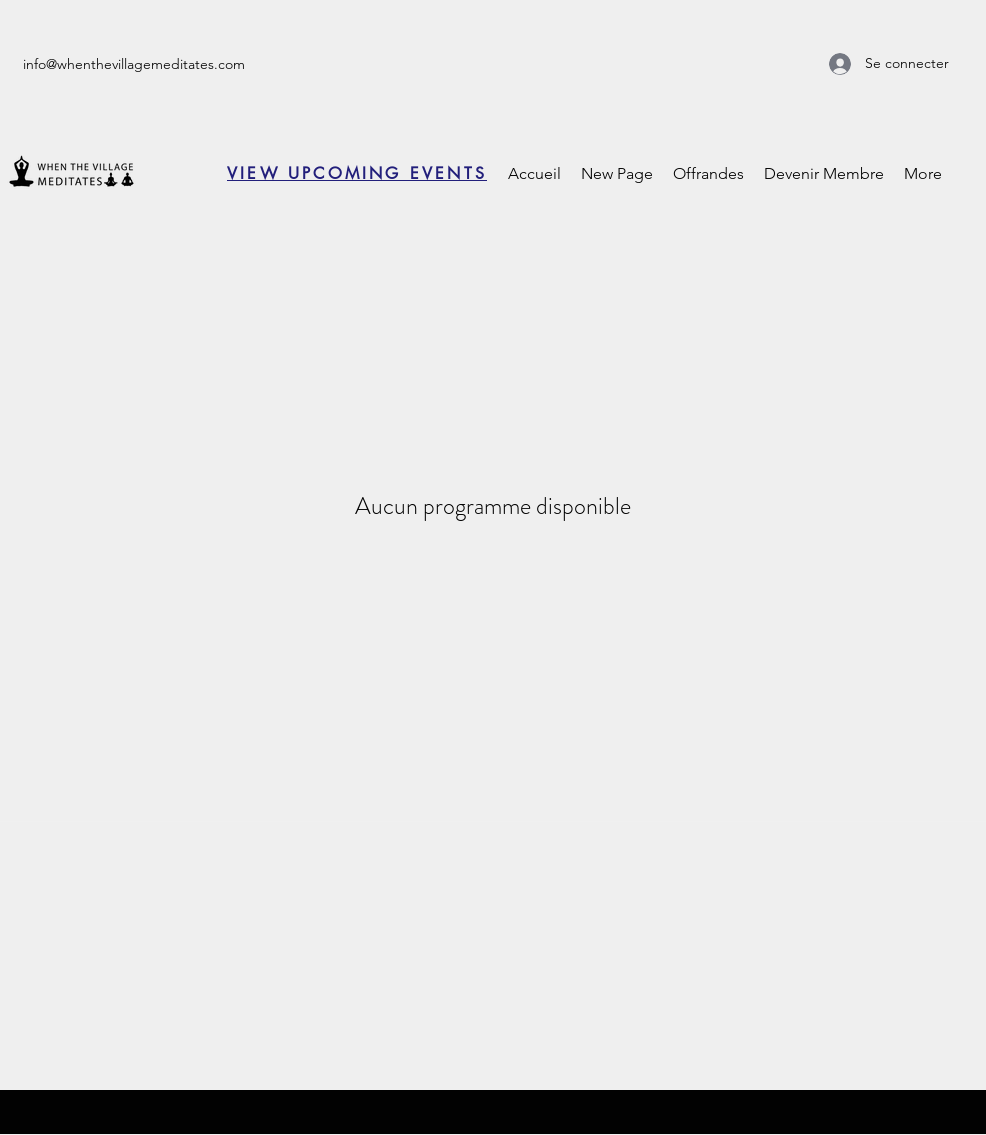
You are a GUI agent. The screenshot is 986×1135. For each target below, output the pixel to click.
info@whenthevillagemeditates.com (134, 64)
